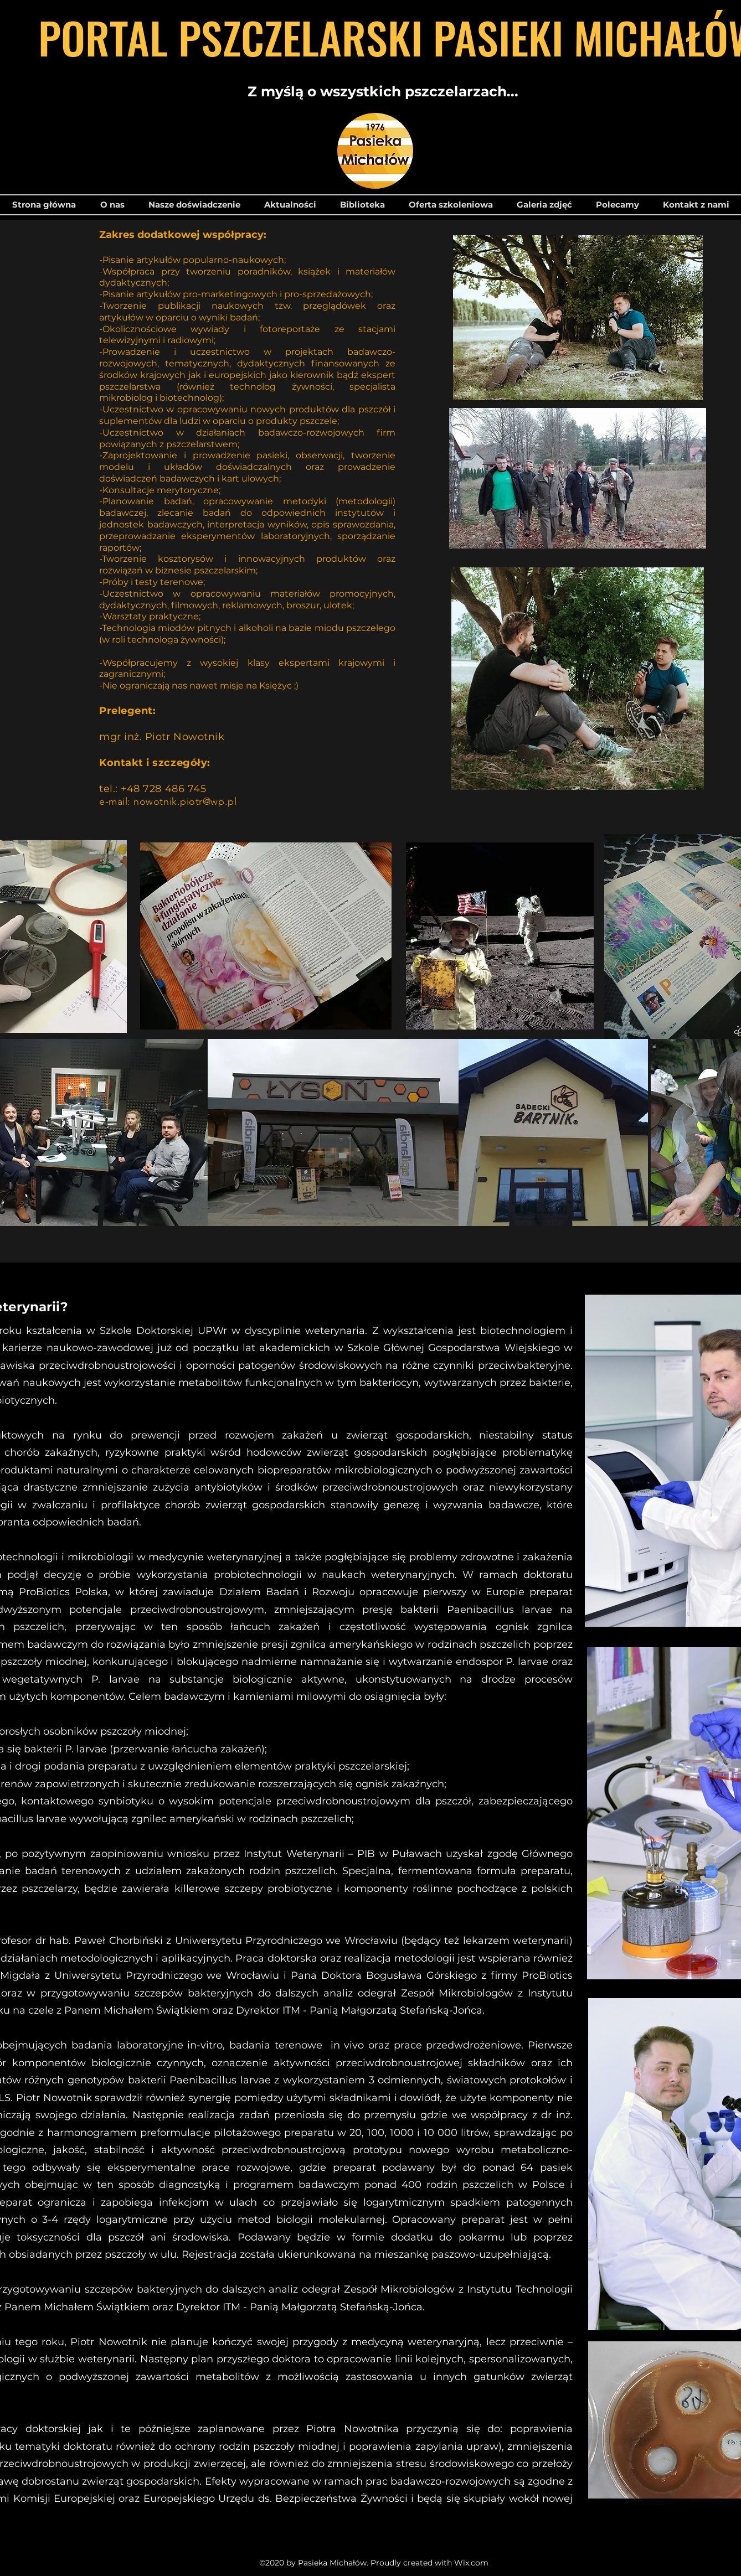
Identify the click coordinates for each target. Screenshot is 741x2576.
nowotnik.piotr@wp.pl (184, 801)
